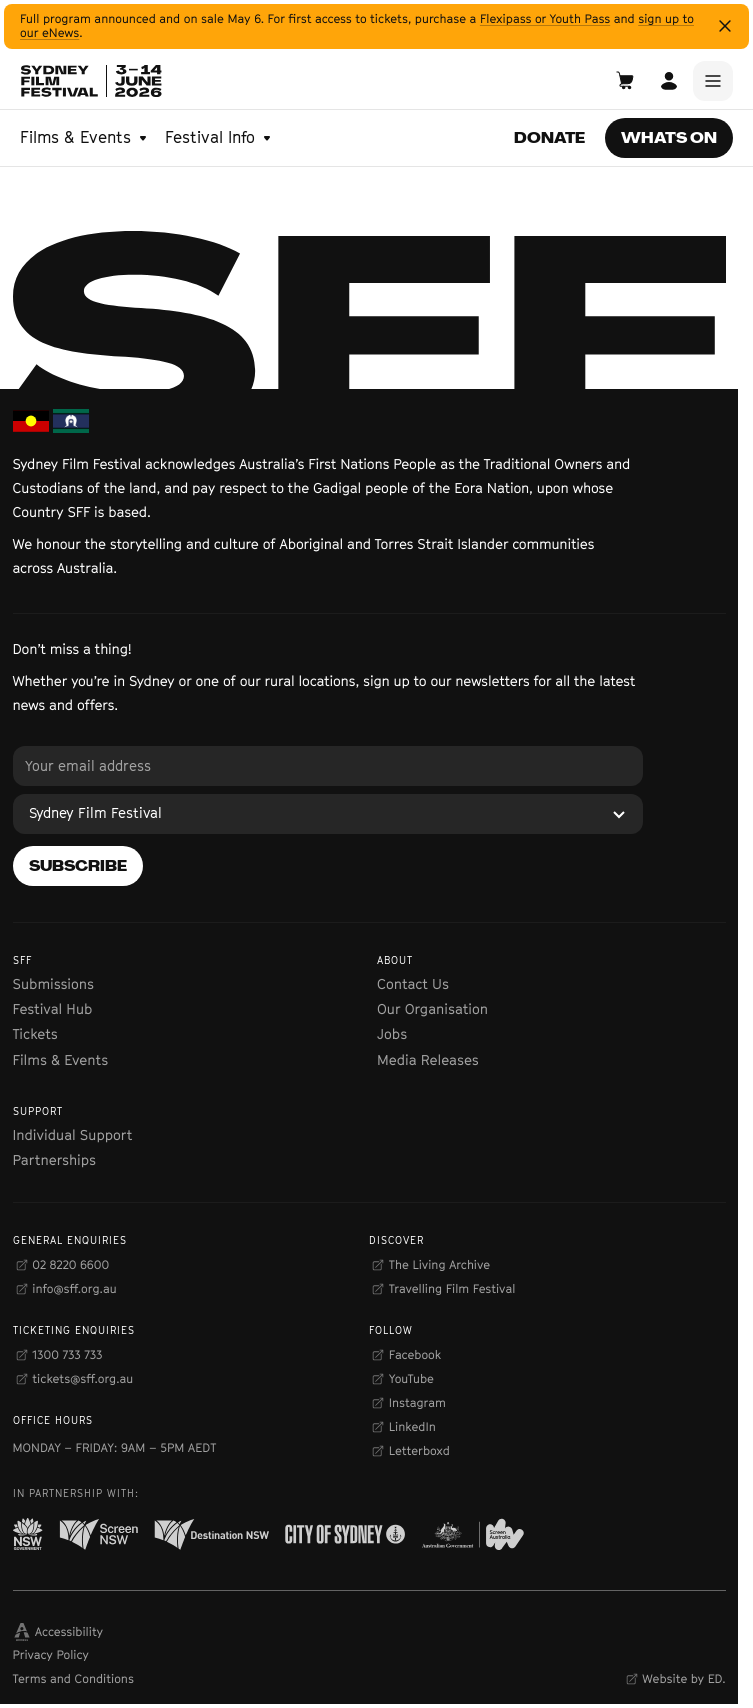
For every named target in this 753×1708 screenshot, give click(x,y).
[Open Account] (669, 81)
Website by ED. (683, 1678)
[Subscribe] (78, 866)
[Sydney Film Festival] (328, 814)
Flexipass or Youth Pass (545, 18)
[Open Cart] (625, 81)
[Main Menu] (713, 81)
